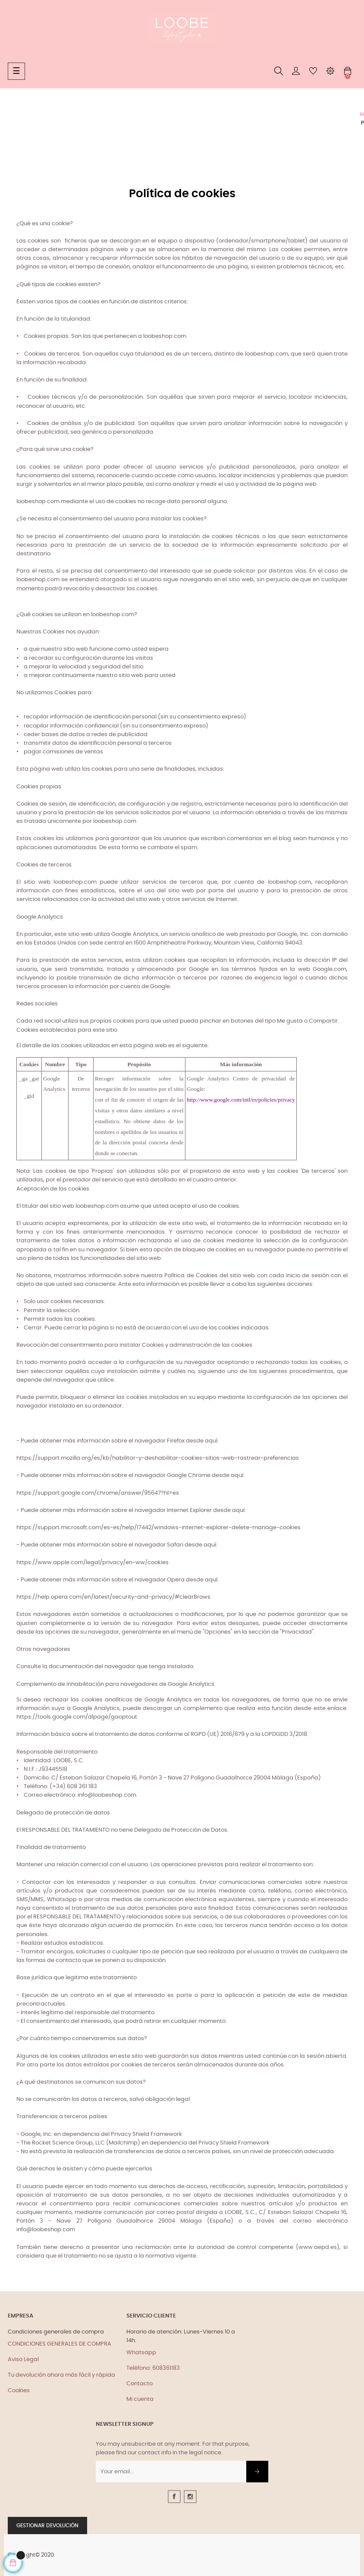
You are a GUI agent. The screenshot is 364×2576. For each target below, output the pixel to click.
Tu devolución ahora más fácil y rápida (61, 2375)
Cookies (19, 2390)
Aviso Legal (23, 2359)
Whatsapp (141, 2353)
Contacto (139, 2384)
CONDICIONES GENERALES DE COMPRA (59, 2344)
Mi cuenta (140, 2399)
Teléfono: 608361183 (153, 2368)
